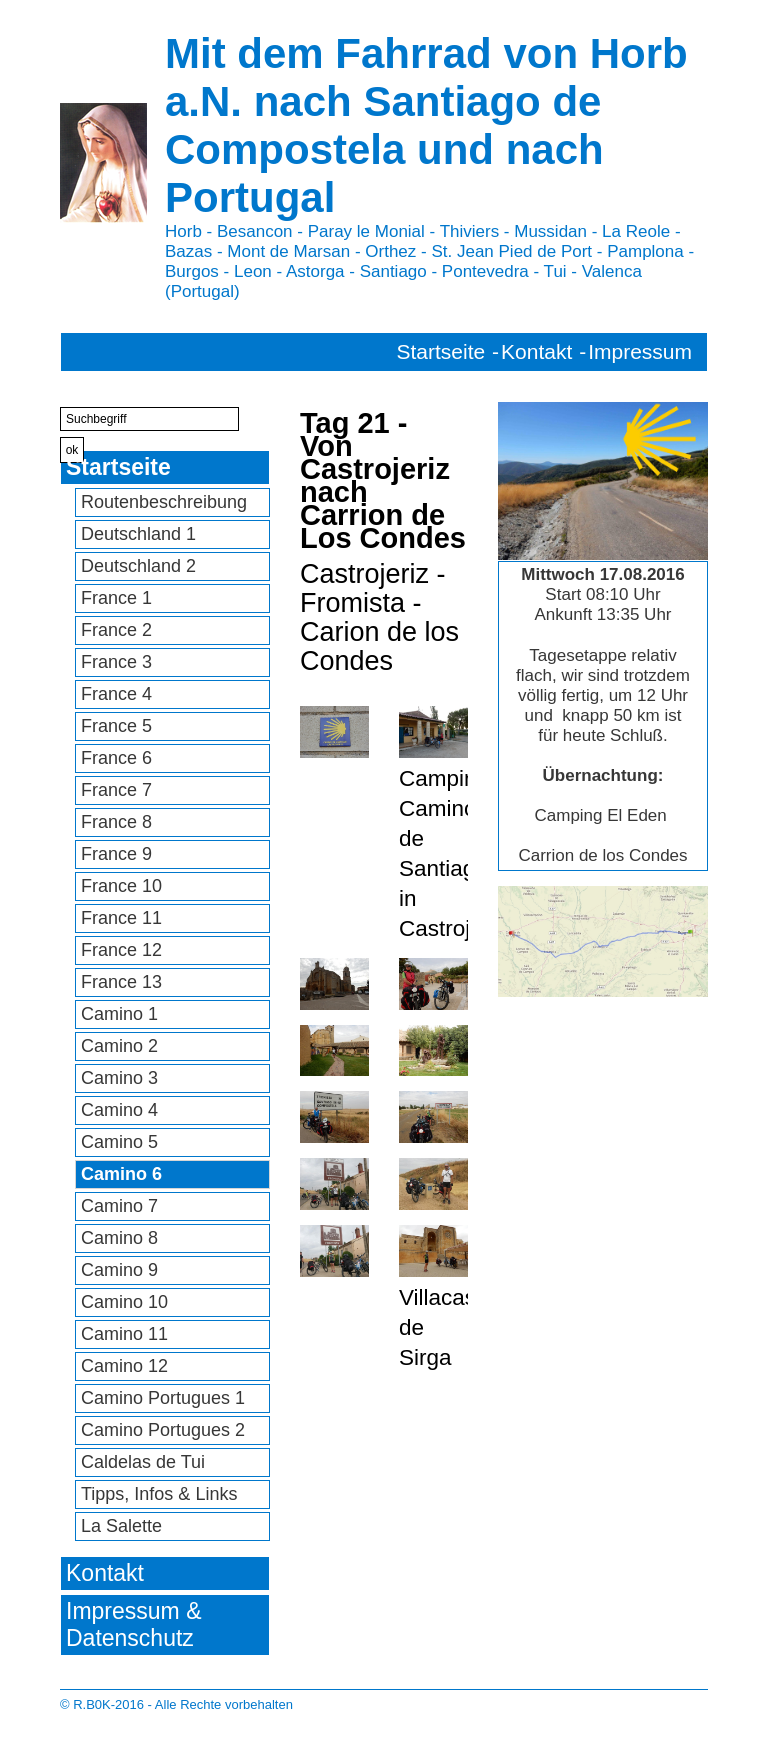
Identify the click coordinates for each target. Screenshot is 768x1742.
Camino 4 (119, 1110)
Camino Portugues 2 (163, 1430)
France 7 (116, 790)
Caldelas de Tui (143, 1462)
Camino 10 (124, 1302)
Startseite (441, 351)
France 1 (116, 598)
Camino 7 (119, 1206)
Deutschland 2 (138, 566)
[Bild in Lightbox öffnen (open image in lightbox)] (603, 942)
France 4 (116, 694)
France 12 (121, 950)
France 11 (121, 918)
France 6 (116, 758)
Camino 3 (119, 1078)
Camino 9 (119, 1270)
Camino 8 (119, 1238)
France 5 (116, 726)
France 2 (116, 630)
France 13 (121, 982)
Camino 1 (119, 1014)
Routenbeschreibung (164, 502)
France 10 (121, 886)
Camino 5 (119, 1142)
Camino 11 (124, 1334)
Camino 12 (124, 1366)
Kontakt (536, 351)
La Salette (121, 1526)
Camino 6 (121, 1174)
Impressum (640, 351)
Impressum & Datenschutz (133, 1624)
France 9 (116, 854)
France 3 (116, 662)
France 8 (116, 822)
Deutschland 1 (138, 534)
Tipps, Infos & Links (159, 1494)
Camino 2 (119, 1046)
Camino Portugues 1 (163, 1398)
